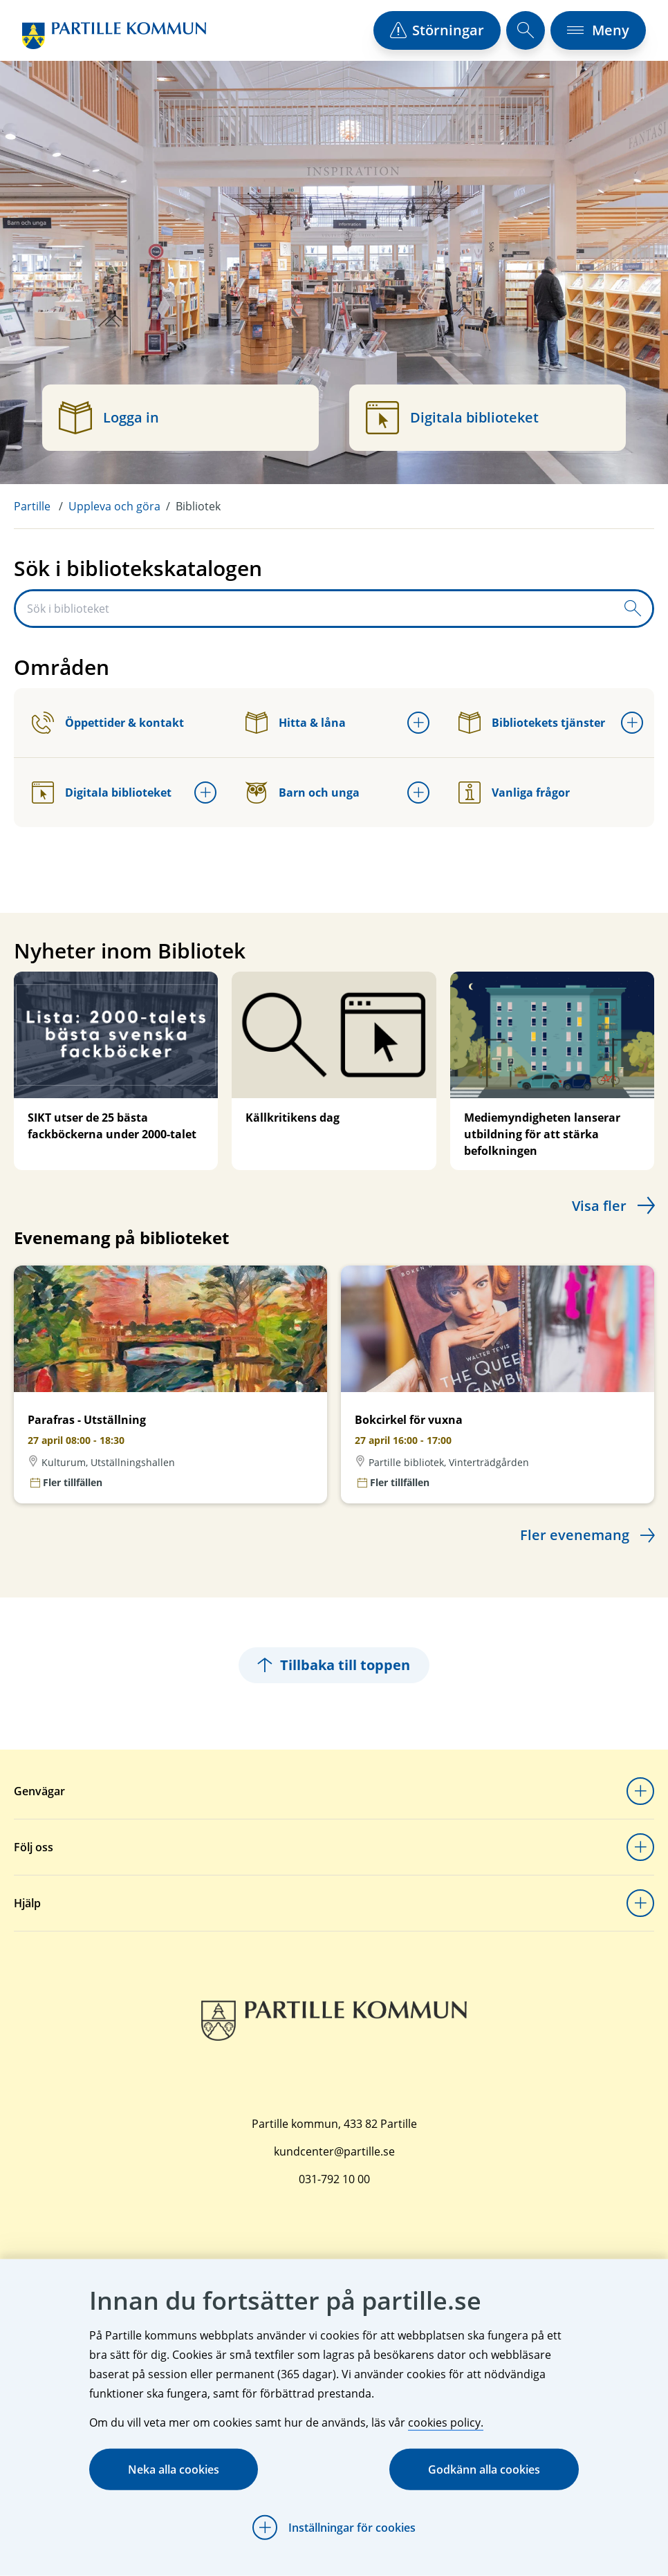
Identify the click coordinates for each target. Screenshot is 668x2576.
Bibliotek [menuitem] (198, 506)
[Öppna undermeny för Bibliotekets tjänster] (632, 723)
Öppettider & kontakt (108, 723)
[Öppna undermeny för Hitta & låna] (418, 723)
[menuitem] (41, 506)
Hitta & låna (295, 723)
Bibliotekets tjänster (531, 723)
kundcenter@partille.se (334, 2151)
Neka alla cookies (173, 2469)
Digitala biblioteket (101, 792)
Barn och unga (302, 792)
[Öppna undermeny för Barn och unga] (418, 792)
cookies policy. (445, 2422)
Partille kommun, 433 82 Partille (334, 2123)
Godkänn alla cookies (484, 2469)
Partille (32, 506)
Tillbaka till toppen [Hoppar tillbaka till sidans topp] (334, 1665)
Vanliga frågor (514, 792)
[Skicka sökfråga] (632, 608)
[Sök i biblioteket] (314, 608)
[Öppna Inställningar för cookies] (334, 2527)
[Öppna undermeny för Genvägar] (640, 1791)
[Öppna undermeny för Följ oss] (640, 1847)
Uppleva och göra (114, 506)
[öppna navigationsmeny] (598, 30)
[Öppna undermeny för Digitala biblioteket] (205, 792)
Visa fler (599, 1205)
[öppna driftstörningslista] (437, 30)
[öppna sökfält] (525, 30)
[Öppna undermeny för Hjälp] (640, 1903)
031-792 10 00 (334, 2179)
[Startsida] (114, 35)
